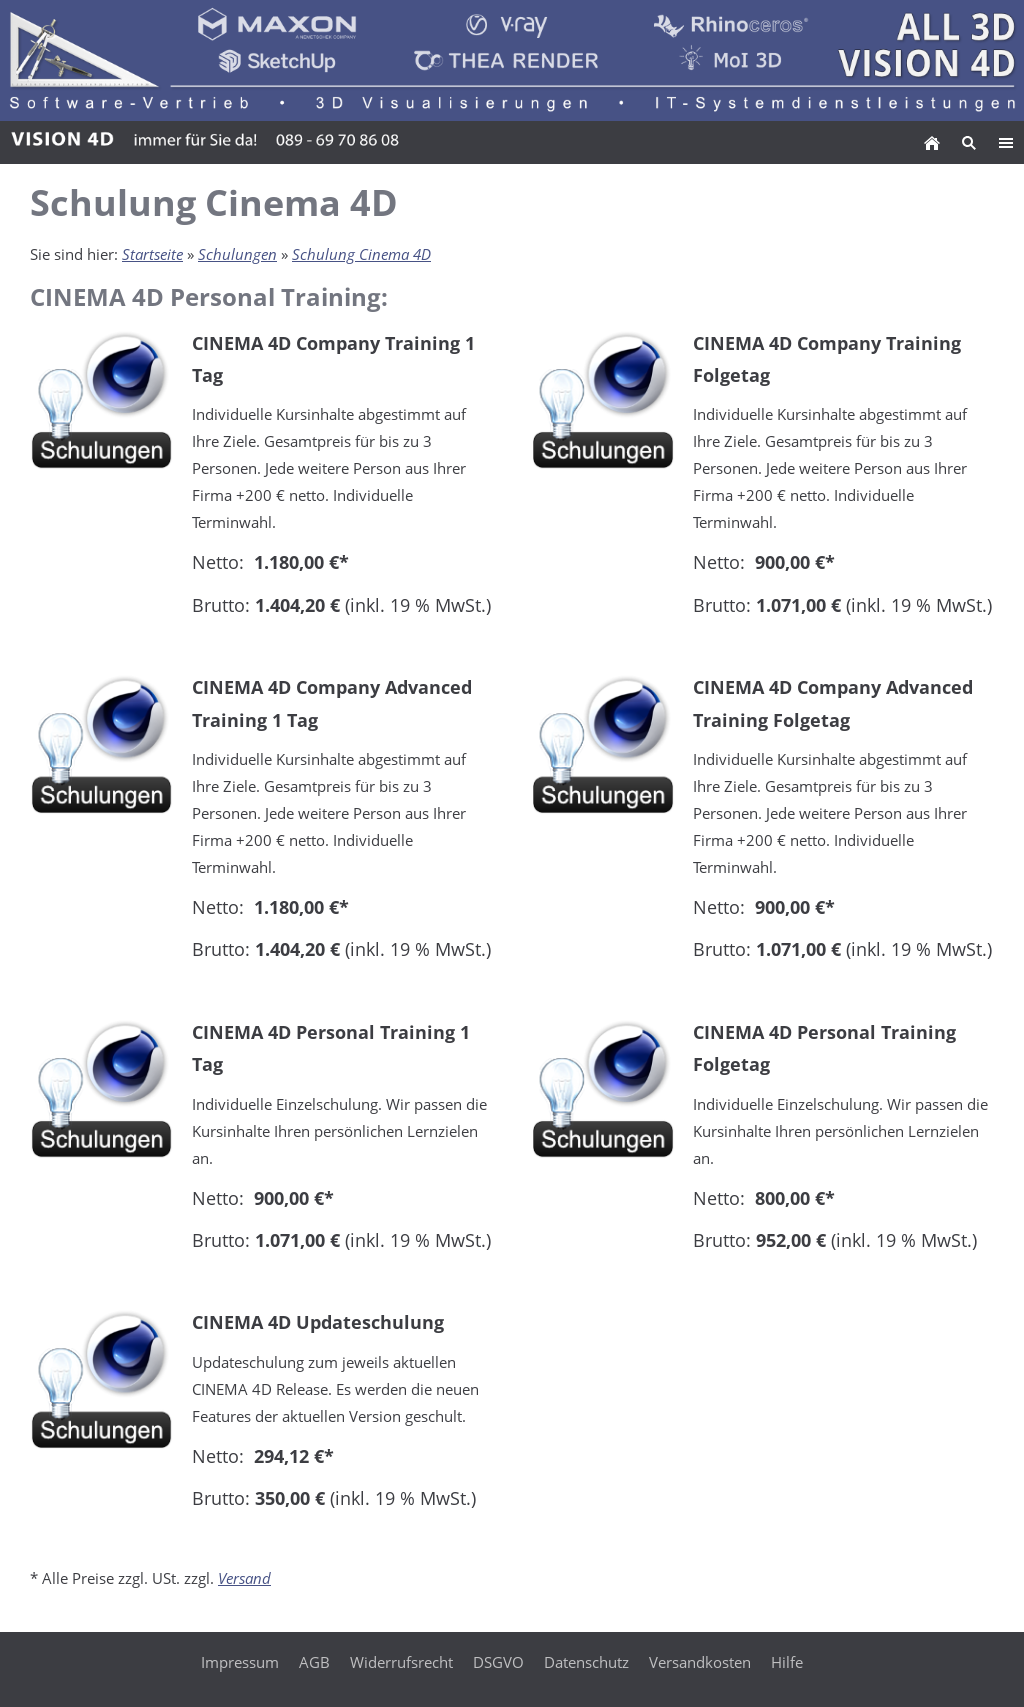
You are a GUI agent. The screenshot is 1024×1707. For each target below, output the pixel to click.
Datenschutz (586, 1662)
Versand (244, 1578)
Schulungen (237, 254)
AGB (314, 1662)
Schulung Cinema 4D (361, 254)
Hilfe (787, 1662)
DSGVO (498, 1662)
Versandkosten (700, 1662)
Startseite (152, 254)
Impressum (240, 1662)
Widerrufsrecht (401, 1662)
